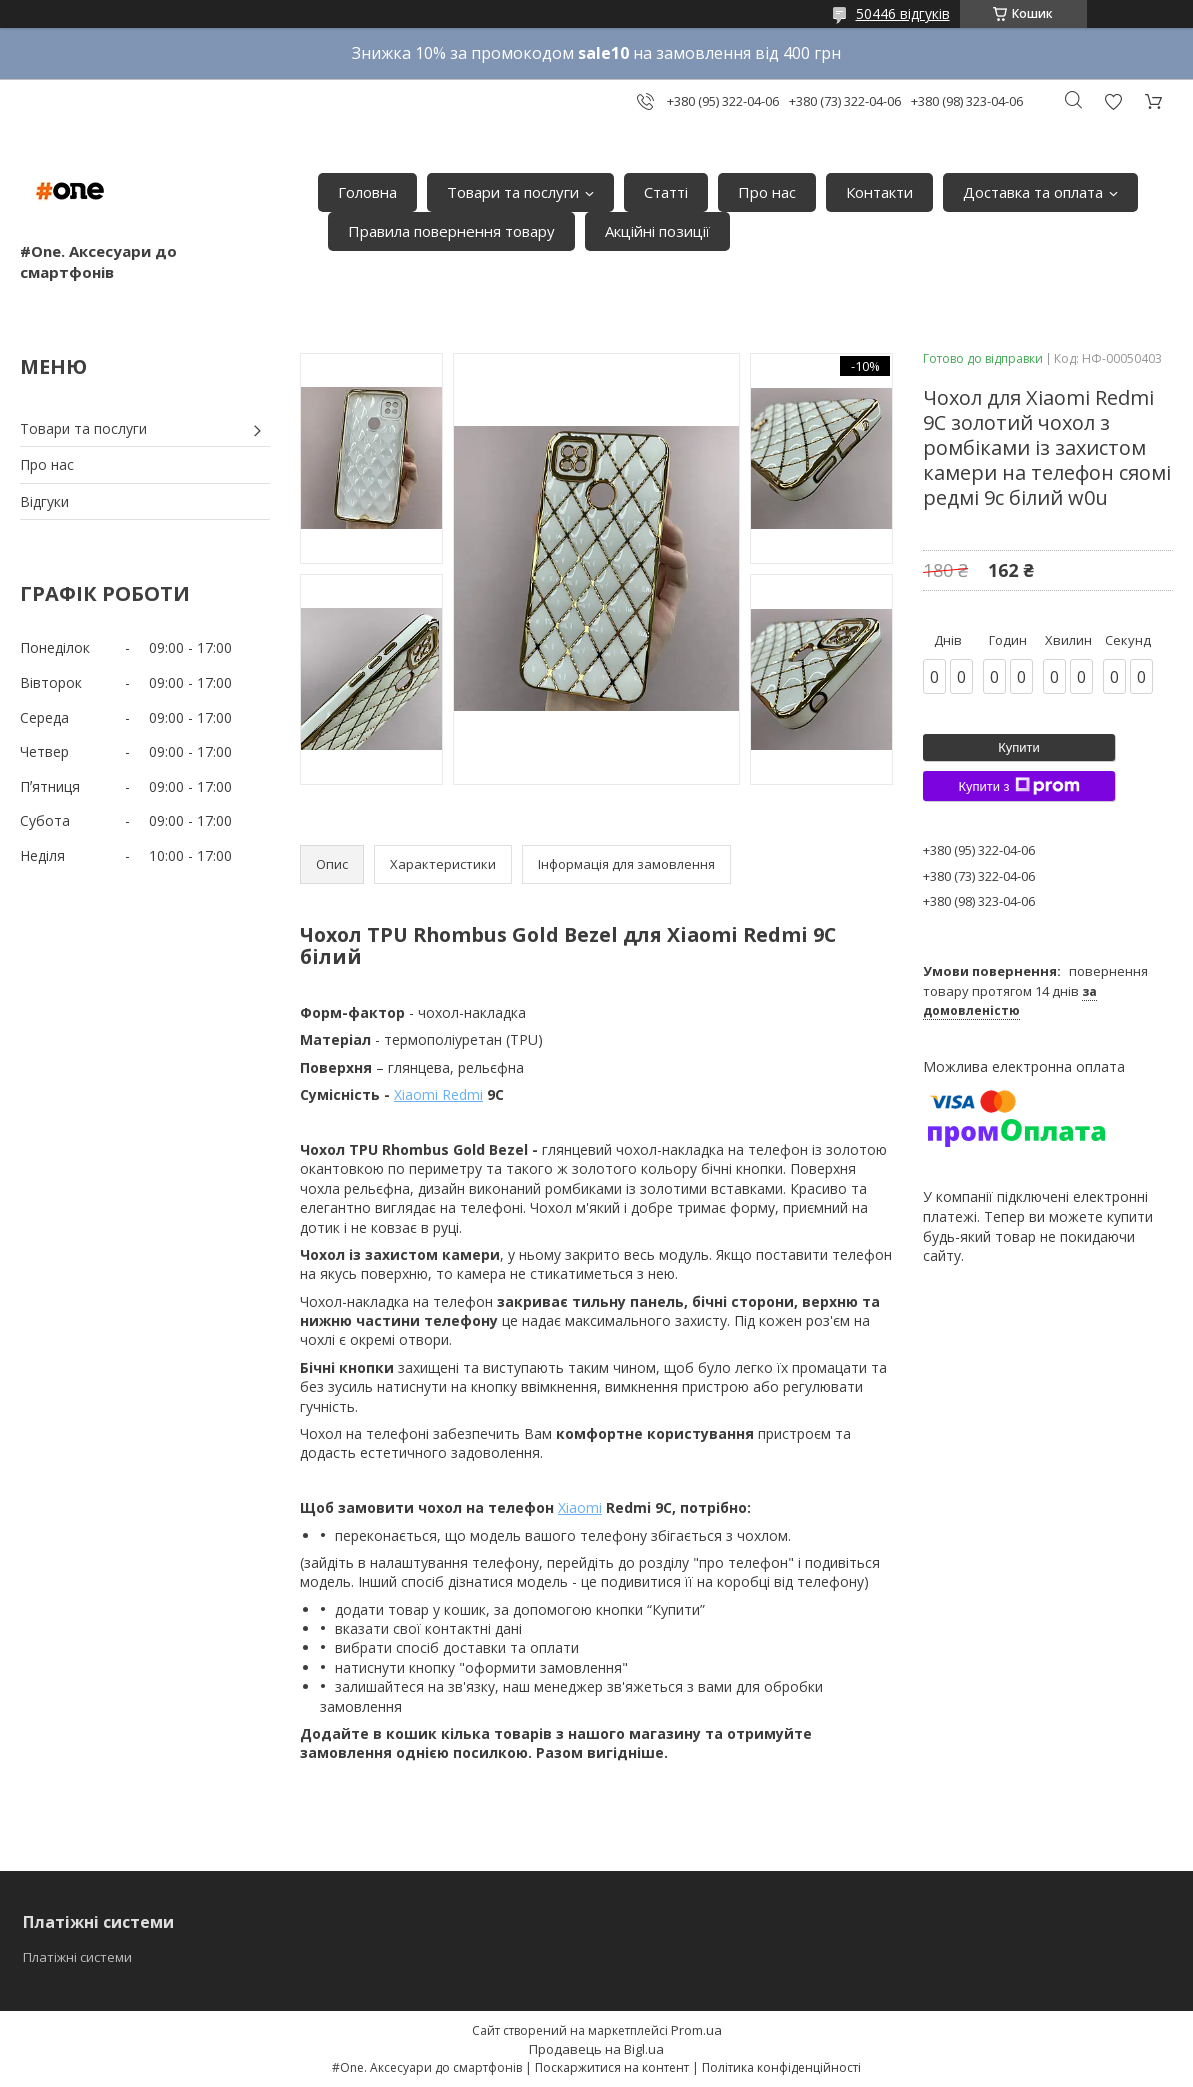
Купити (1019, 747)
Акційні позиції (657, 231)
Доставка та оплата (1033, 192)
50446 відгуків (903, 13)
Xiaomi (580, 1507)
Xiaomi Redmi (438, 1094)
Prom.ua (696, 2030)
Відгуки (44, 501)
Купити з (1018, 786)
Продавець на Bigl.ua (596, 2049)
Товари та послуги (513, 192)
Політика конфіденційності (781, 2067)
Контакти (879, 192)
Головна (367, 192)
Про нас (767, 192)
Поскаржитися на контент (612, 2067)
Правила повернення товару (451, 231)
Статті (666, 192)
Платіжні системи (77, 1957)
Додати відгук (1113, 101)
